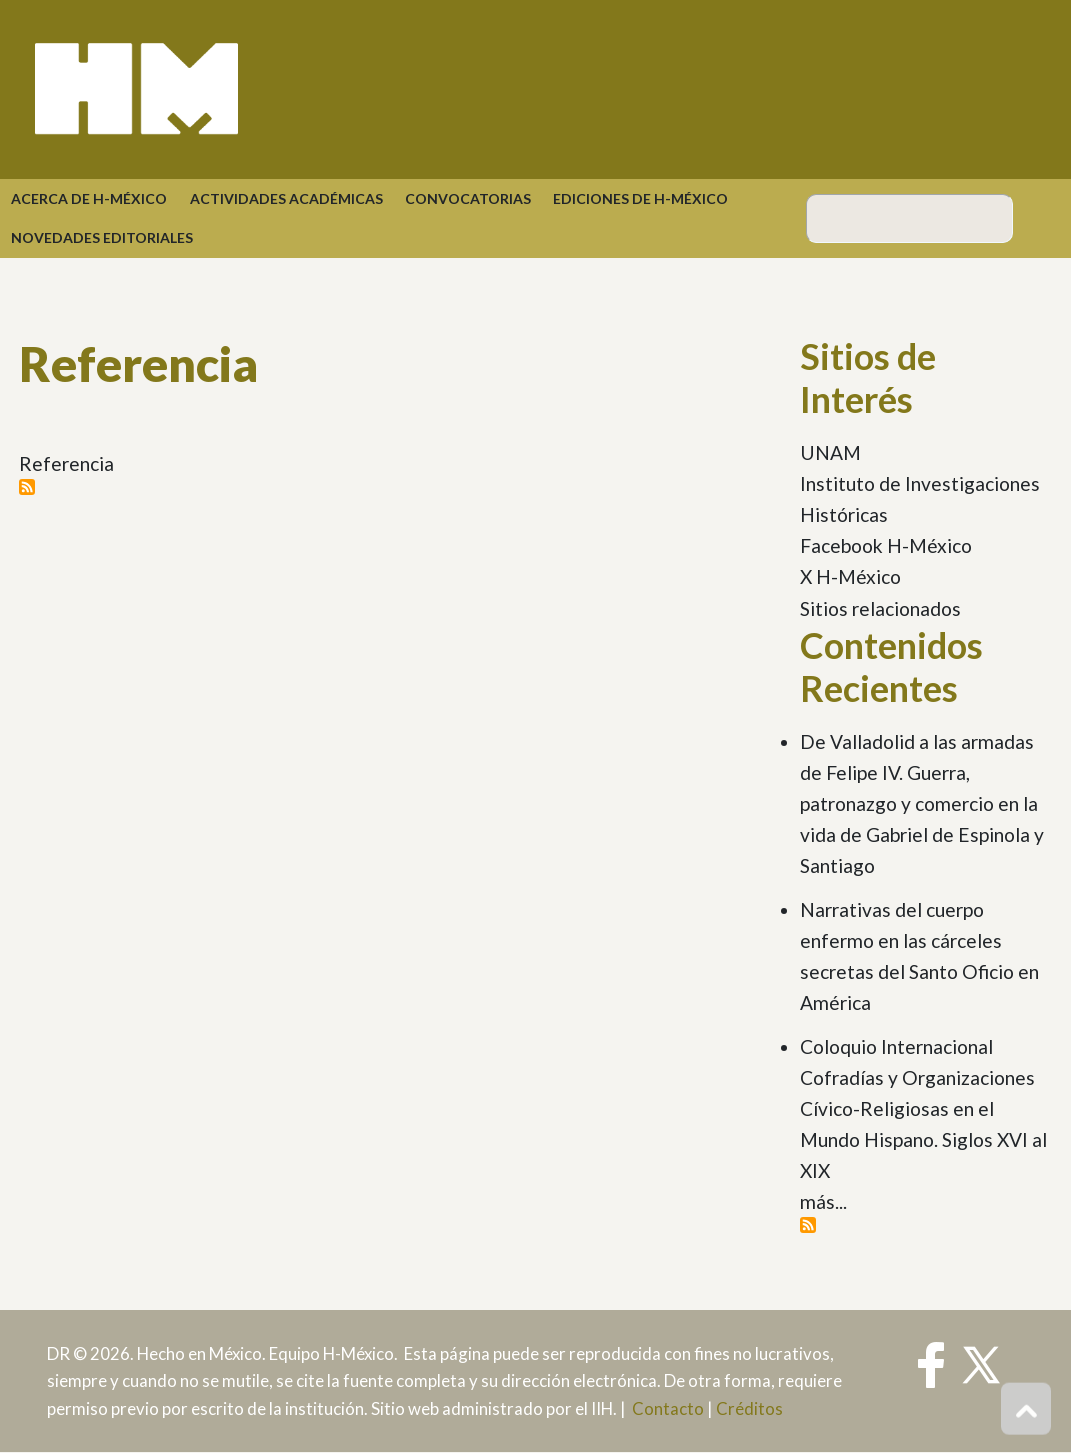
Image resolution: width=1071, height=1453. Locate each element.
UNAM (830, 452)
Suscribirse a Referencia (27, 487)
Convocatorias (468, 198)
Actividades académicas (286, 198)
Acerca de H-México (89, 198)
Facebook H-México (886, 545)
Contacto (668, 1408)
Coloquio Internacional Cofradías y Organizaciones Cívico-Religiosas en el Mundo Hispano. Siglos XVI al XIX (923, 1108)
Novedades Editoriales (102, 237)
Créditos (749, 1408)
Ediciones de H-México (640, 198)
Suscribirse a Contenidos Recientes (808, 1225)
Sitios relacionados (880, 608)
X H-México (850, 576)
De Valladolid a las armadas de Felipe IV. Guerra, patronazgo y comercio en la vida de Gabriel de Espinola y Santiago (922, 803)
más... (823, 1201)
